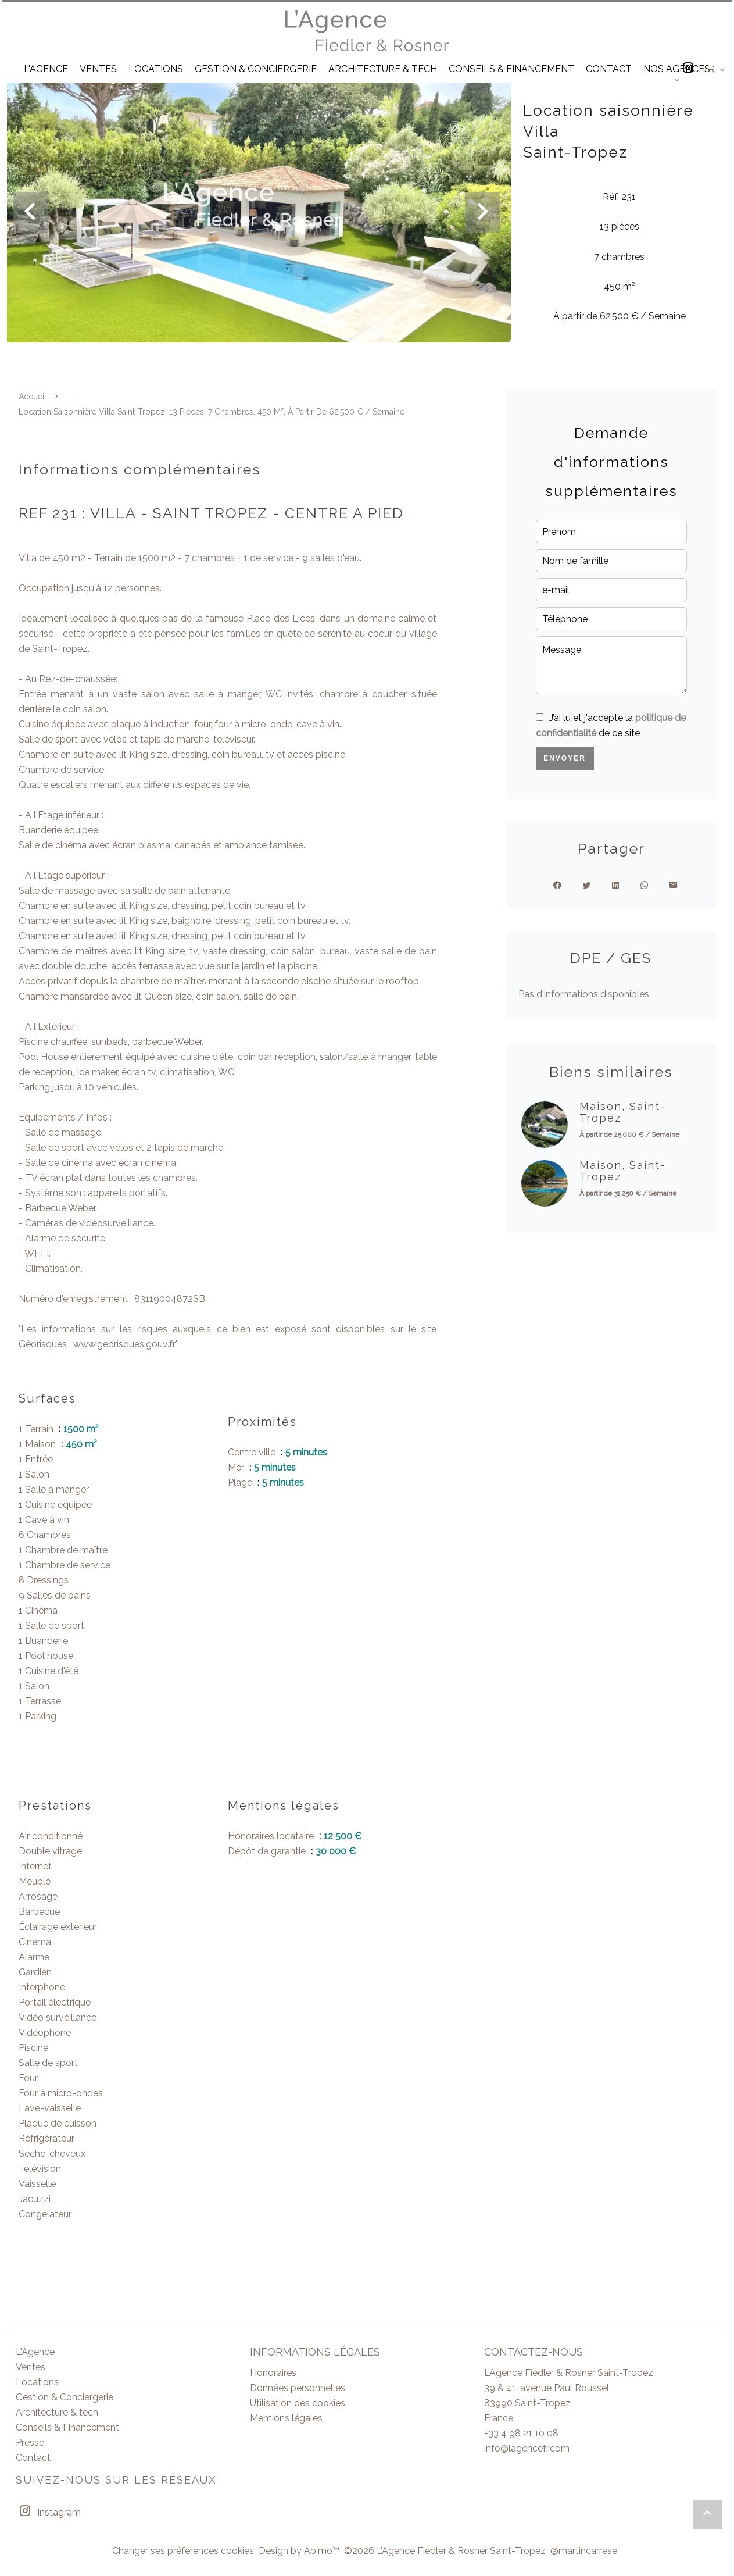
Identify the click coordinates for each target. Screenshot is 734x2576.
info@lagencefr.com (527, 2448)
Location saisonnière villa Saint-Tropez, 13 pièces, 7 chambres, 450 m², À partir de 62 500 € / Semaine (211, 411)
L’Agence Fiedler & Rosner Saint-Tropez (568, 2372)
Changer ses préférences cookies (183, 2550)
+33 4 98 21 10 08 (521, 2433)
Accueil (32, 396)
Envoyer (564, 758)
